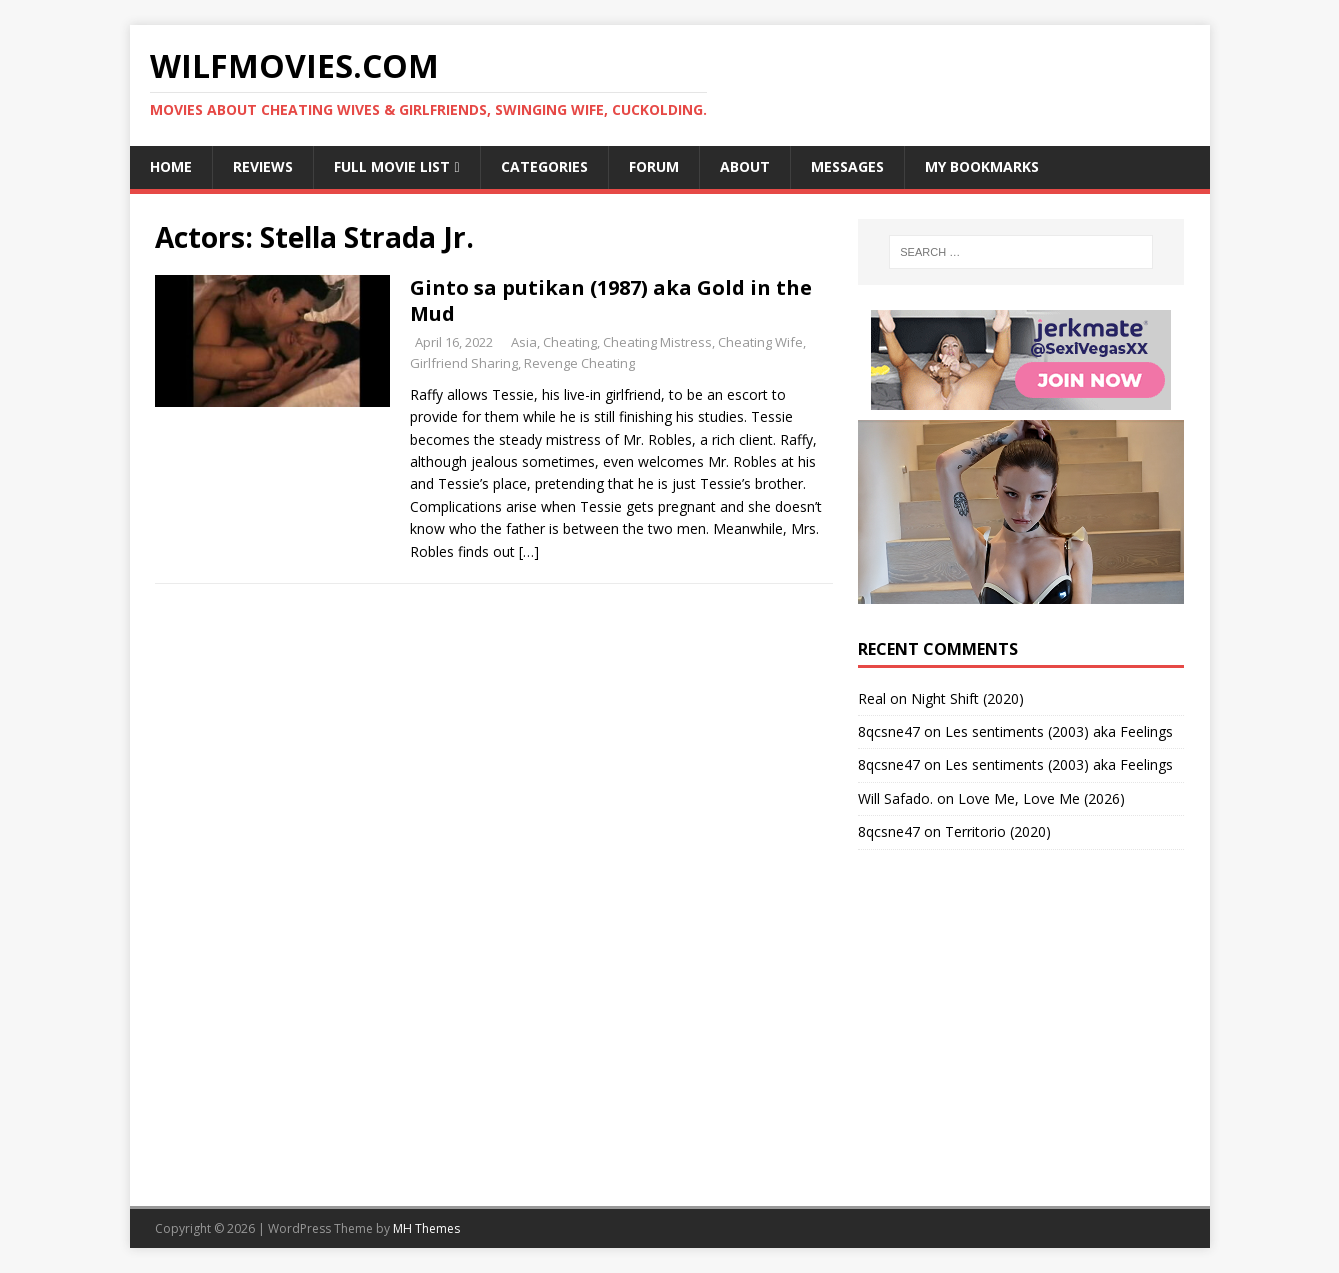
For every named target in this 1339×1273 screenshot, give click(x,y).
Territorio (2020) (998, 831)
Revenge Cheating (579, 363)
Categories (544, 166)
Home (171, 166)
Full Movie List (392, 166)
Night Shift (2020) (967, 698)
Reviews (263, 166)
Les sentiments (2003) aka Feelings (1059, 731)
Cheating (570, 342)
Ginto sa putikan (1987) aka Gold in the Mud (611, 300)
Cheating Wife (760, 342)
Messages (847, 166)
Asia (524, 342)
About (745, 166)
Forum (654, 166)
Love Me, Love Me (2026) (1041, 798)
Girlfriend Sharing (464, 363)
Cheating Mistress (657, 342)
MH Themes (426, 1228)
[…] (529, 551)
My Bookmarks (982, 166)
